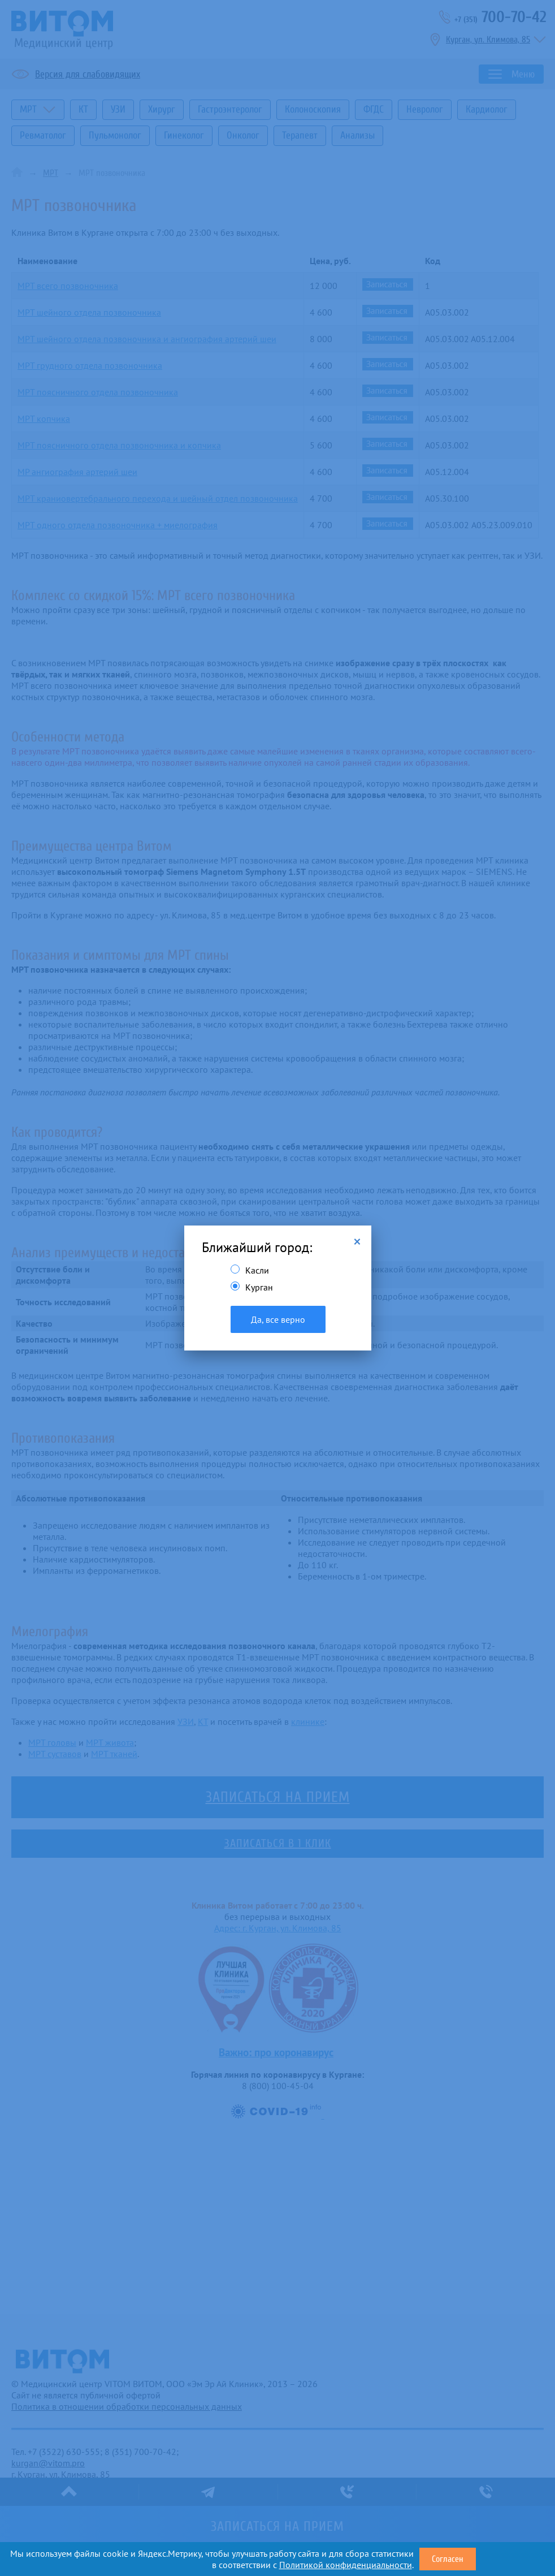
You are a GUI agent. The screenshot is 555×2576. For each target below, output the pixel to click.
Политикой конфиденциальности (345, 2564)
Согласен (447, 2559)
